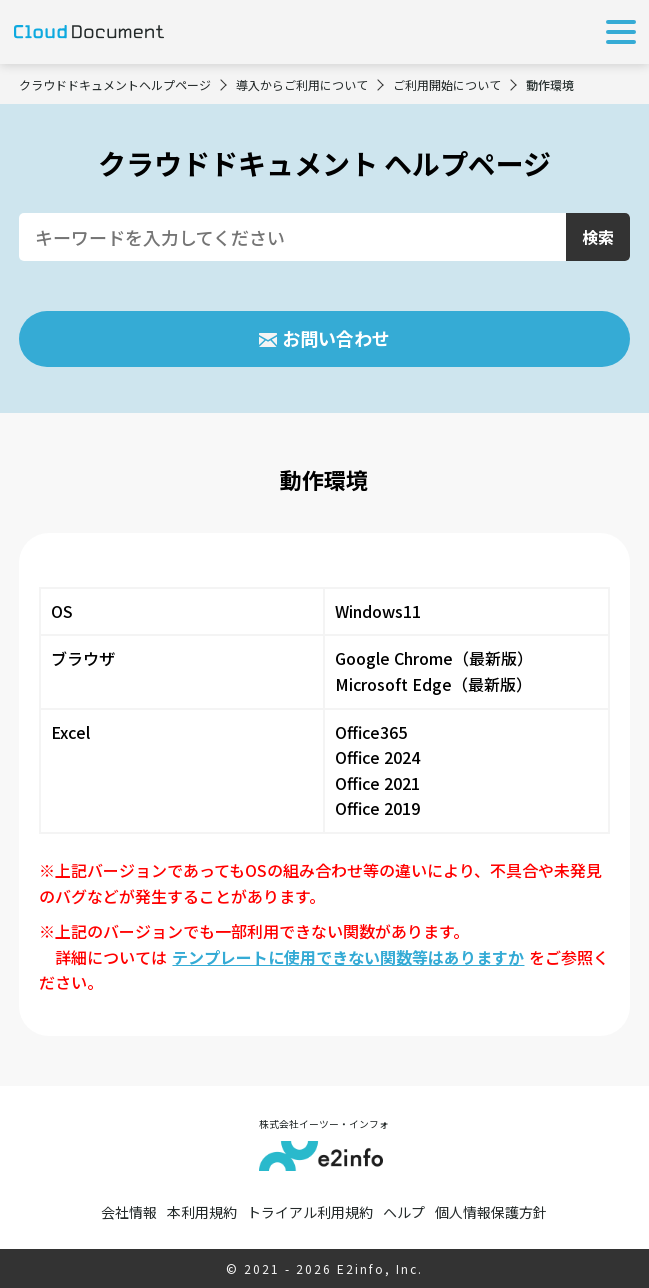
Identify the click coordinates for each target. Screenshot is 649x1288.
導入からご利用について (302, 84)
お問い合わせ (336, 338)
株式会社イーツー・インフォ (324, 1144)
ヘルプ (404, 1212)
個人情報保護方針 (491, 1212)
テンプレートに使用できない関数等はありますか (348, 957)
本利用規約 (202, 1212)
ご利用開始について (447, 84)
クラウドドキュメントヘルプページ (115, 84)
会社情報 (129, 1212)
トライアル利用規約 (310, 1212)
